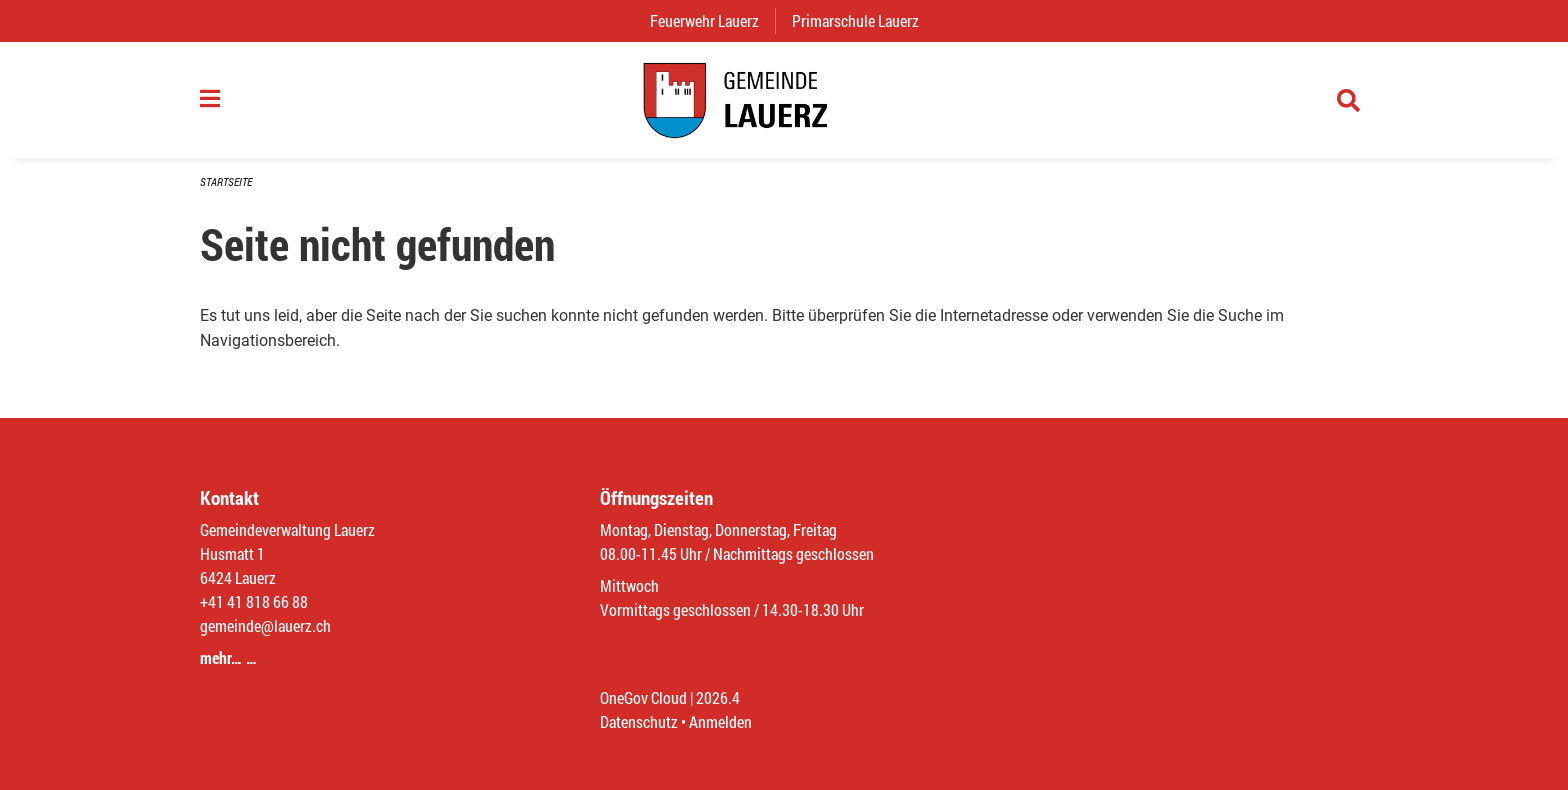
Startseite (226, 181)
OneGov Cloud (643, 697)
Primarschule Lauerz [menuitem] (863, 20)
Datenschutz (639, 721)
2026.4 (718, 697)
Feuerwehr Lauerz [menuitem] (712, 20)
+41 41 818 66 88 (254, 601)
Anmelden (720, 721)
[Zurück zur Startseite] (784, 100)
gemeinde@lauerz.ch (265, 625)
